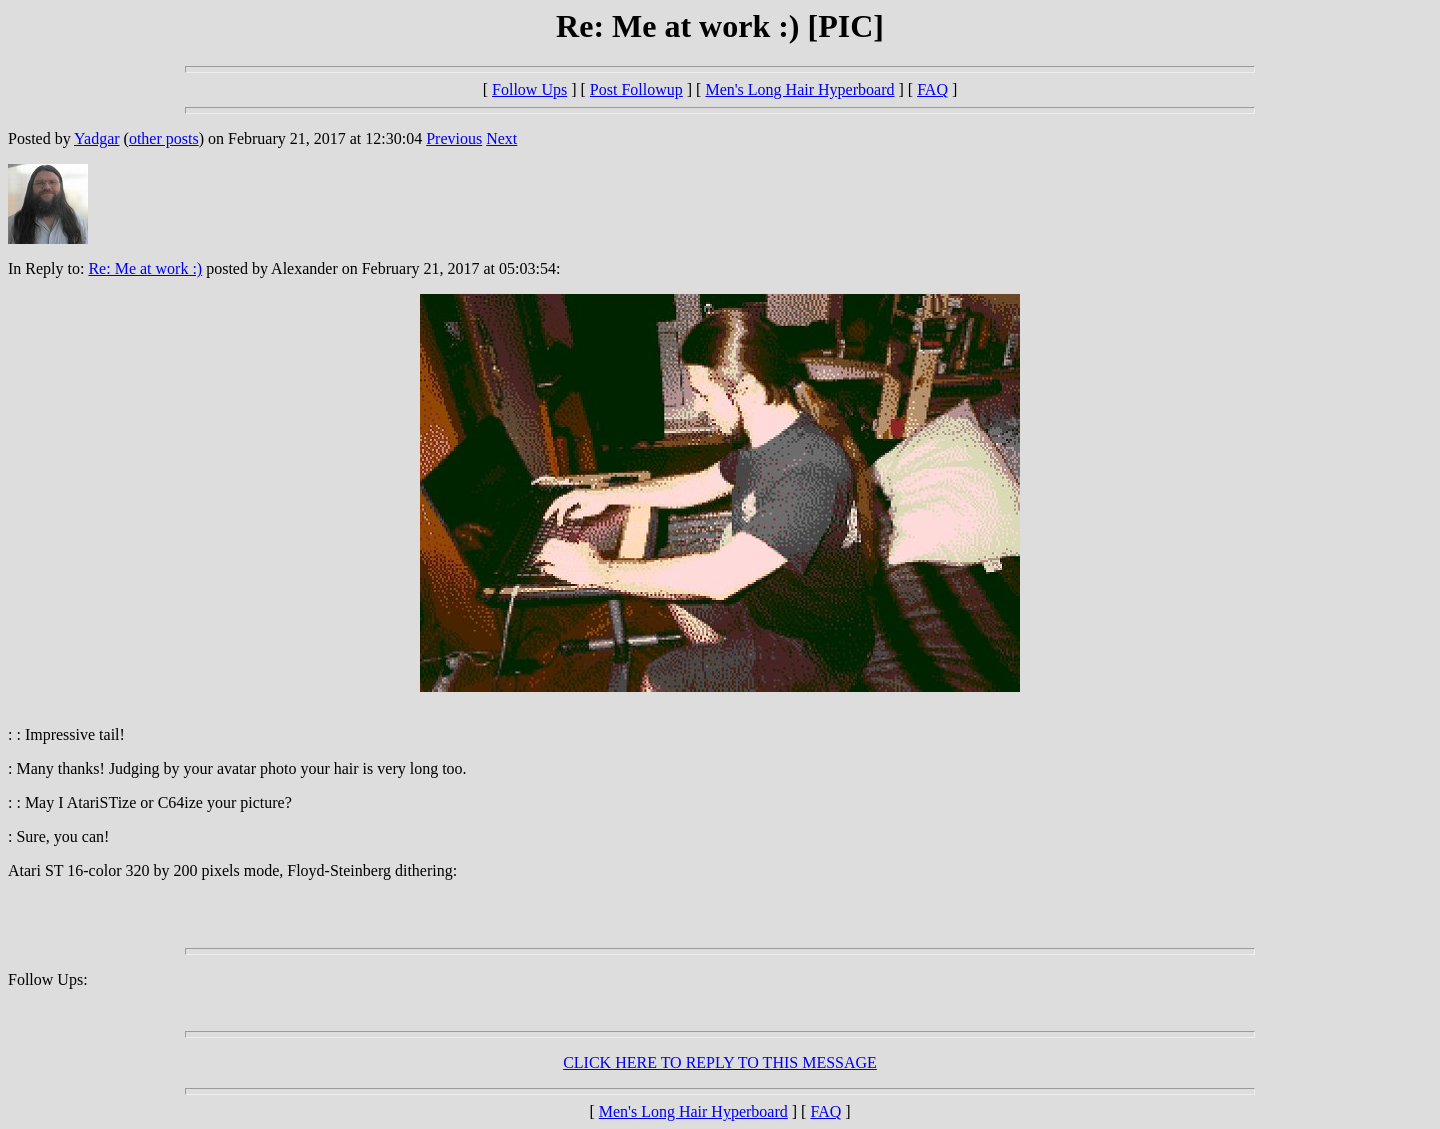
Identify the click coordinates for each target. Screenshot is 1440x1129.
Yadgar (96, 138)
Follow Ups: (48, 979)
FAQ (932, 89)
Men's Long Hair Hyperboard (799, 89)
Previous (454, 138)
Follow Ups (529, 89)
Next (501, 138)
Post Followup (636, 89)
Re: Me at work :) (145, 268)
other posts (164, 138)
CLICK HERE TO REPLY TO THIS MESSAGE (720, 1062)
